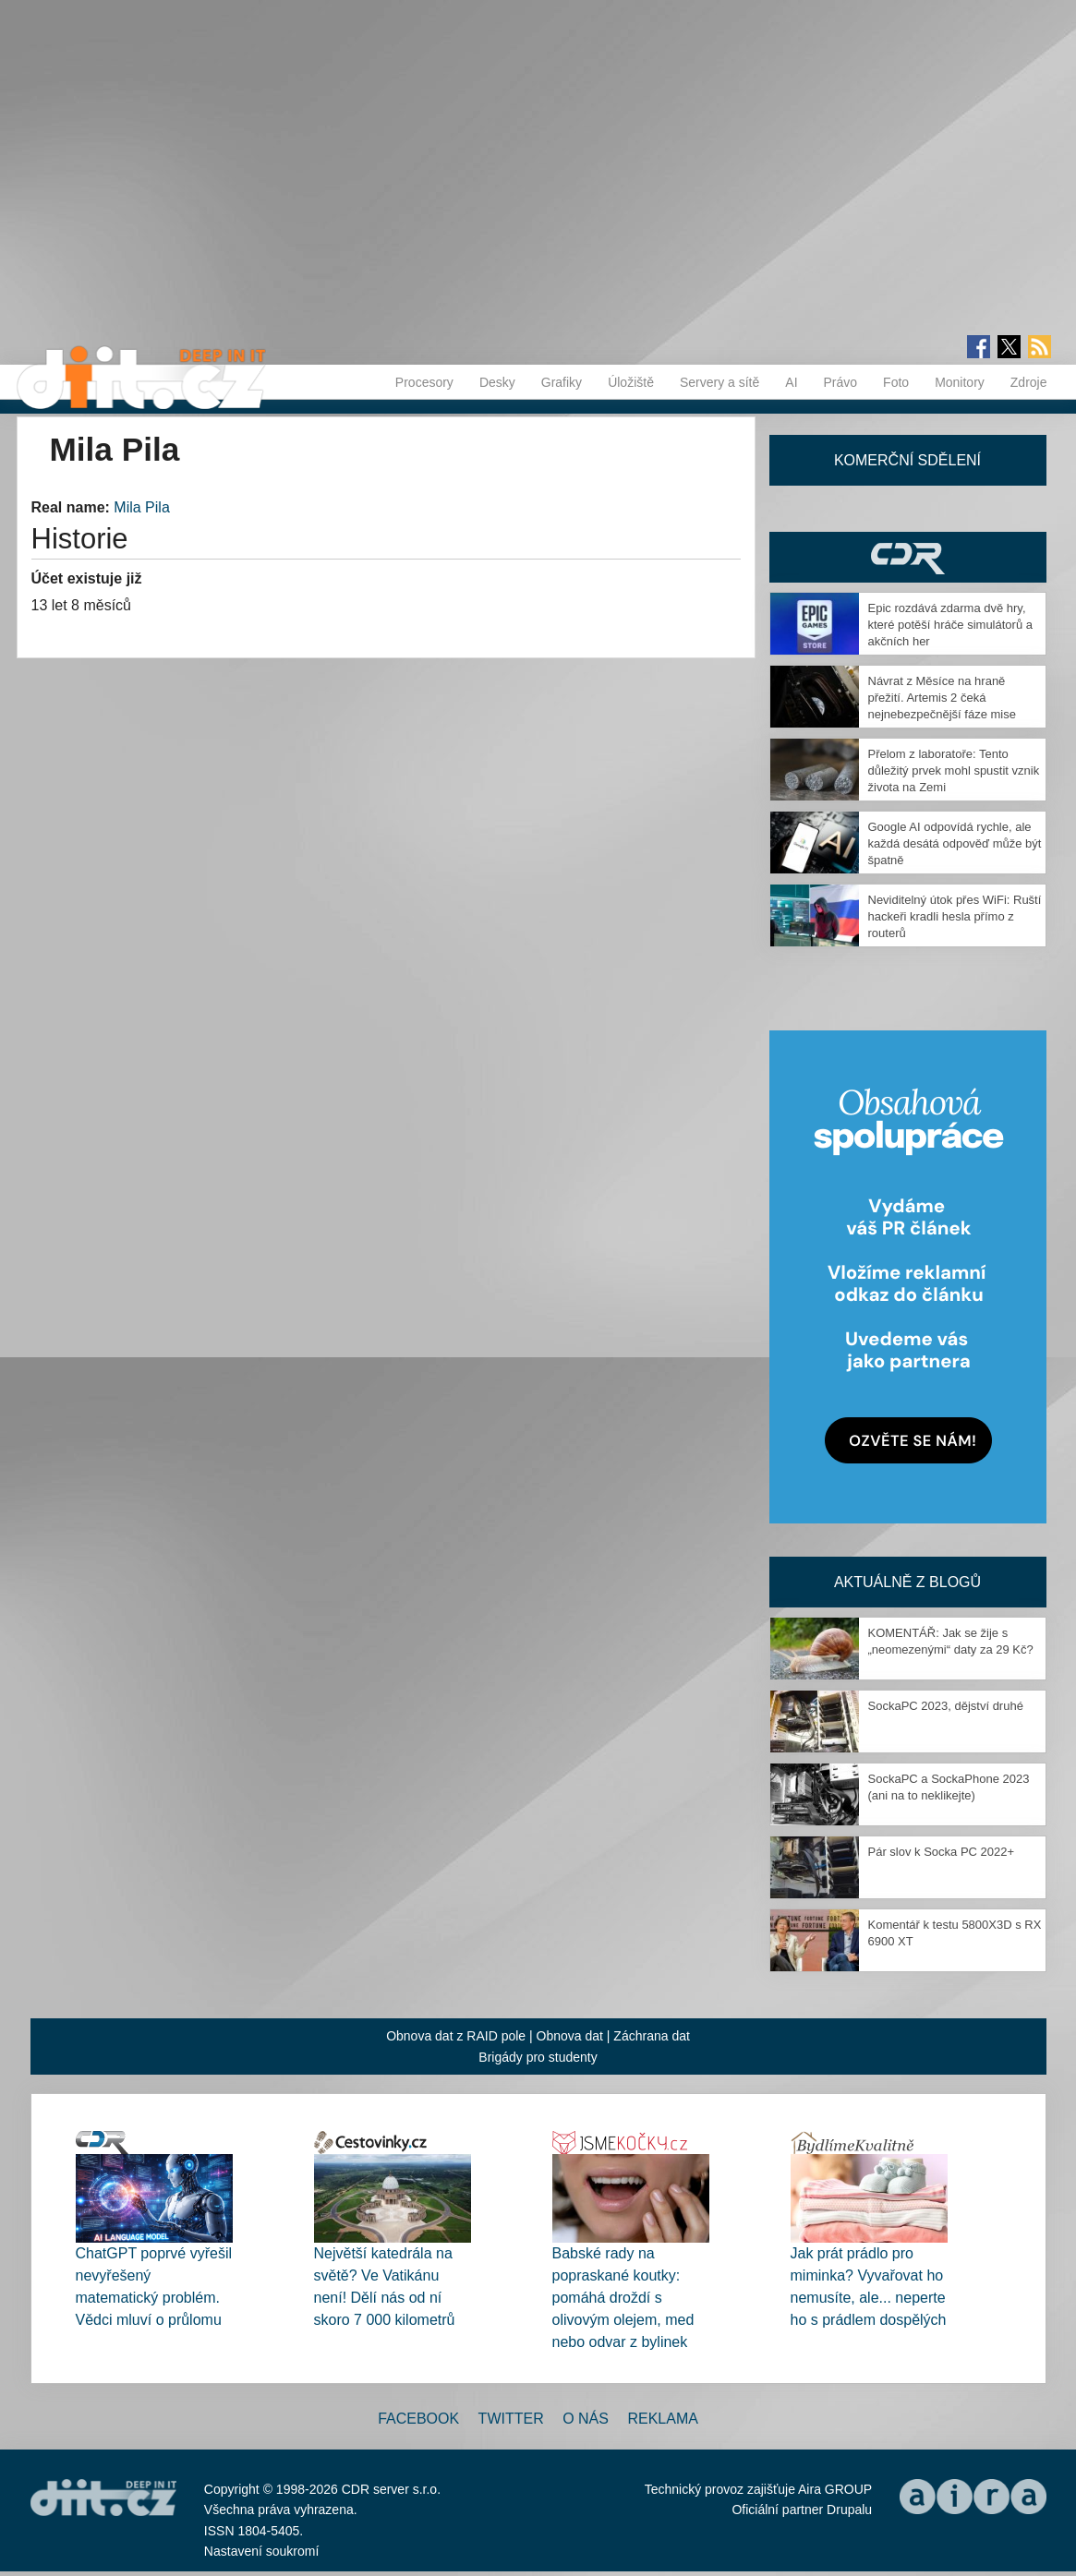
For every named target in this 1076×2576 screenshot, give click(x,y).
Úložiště (631, 382)
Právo (841, 382)
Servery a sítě (719, 382)
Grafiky (561, 382)
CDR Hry (907, 557)
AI (791, 382)
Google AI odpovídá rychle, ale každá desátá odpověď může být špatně (955, 843)
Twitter (511, 2418)
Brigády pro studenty (537, 2057)
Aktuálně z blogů (907, 1582)
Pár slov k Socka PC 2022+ (941, 1852)
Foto (896, 382)
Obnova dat (570, 2035)
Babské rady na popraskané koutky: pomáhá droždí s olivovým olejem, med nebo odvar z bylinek (623, 2297)
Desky (497, 382)
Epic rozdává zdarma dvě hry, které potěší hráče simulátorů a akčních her (950, 624)
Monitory (960, 382)
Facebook (418, 2418)
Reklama (662, 2418)
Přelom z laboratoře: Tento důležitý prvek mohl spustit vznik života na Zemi (954, 770)
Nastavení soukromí (262, 2551)
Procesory (424, 382)
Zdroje (1028, 382)
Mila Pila (141, 507)
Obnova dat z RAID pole (456, 2035)
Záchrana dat (651, 2035)
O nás (585, 2418)
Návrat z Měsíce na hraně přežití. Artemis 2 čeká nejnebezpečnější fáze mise (942, 697)
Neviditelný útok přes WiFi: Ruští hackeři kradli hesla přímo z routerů (955, 916)
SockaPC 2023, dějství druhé (945, 1706)
